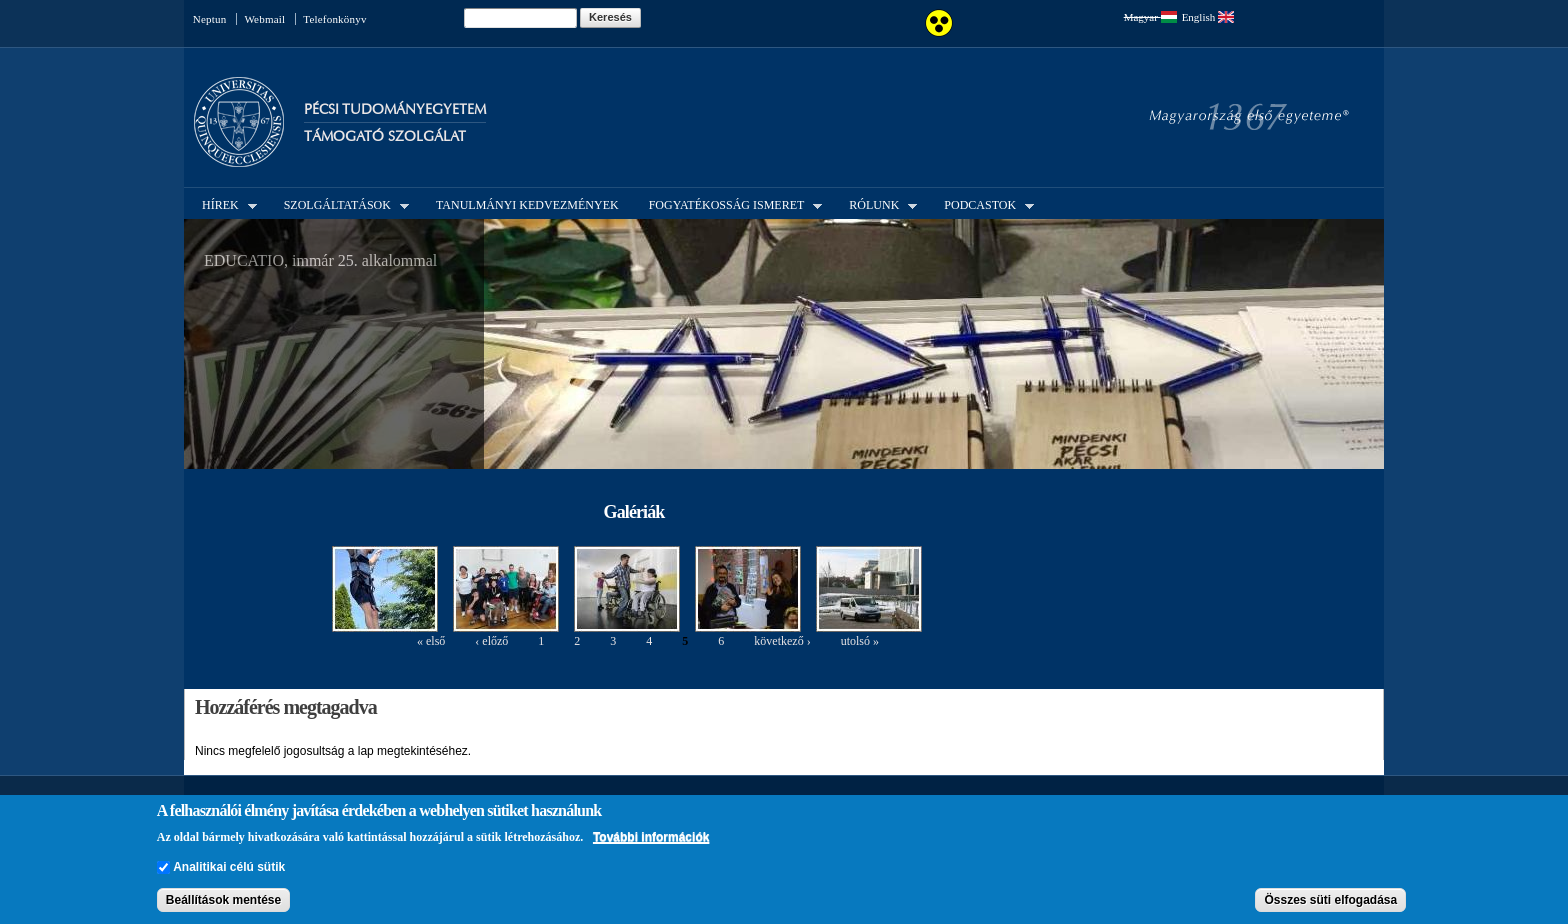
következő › (782, 641)
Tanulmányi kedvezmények (527, 205)
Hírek (223, 204)
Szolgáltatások (340, 204)
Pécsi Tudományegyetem (395, 109)
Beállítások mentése (223, 900)
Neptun (210, 19)
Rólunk (877, 204)
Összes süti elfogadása (1330, 900)
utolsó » (860, 641)
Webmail (264, 19)
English (1208, 17)
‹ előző (491, 641)
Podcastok (983, 204)
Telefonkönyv (334, 19)
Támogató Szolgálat (385, 136)
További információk (651, 837)
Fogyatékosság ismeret (730, 204)
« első (431, 641)
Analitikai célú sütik (229, 867)
